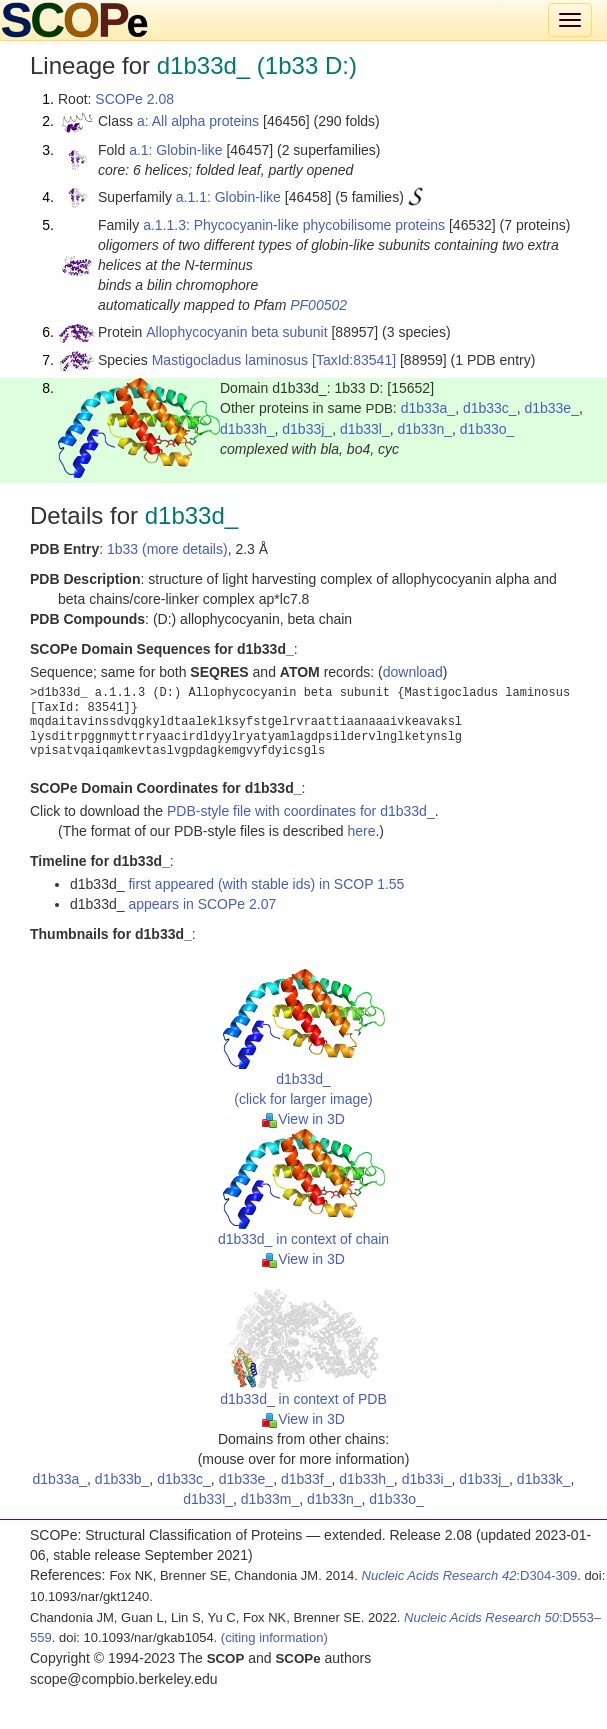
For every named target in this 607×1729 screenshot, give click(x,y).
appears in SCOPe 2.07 (202, 904)
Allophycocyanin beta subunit (236, 332)
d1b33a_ (428, 408)
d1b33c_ (490, 408)
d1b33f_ (306, 1479)
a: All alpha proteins (198, 121)
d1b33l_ (365, 429)
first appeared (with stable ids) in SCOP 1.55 (266, 884)
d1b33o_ (487, 429)
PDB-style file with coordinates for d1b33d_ (301, 811)
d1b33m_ (270, 1499)
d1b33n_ (425, 429)
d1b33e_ (551, 408)
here (361, 831)
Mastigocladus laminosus (230, 360)
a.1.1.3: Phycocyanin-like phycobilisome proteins (294, 225)
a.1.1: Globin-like (228, 197)
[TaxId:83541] (354, 360)
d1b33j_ (307, 429)
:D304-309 (470, 1575)
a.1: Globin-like (175, 150)
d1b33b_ (122, 1479)
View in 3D (303, 1119)
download (413, 672)
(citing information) (274, 1637)
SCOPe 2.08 (134, 99)
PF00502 (318, 305)
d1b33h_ (247, 429)
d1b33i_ (427, 1479)
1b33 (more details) (167, 549)
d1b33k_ (544, 1479)
